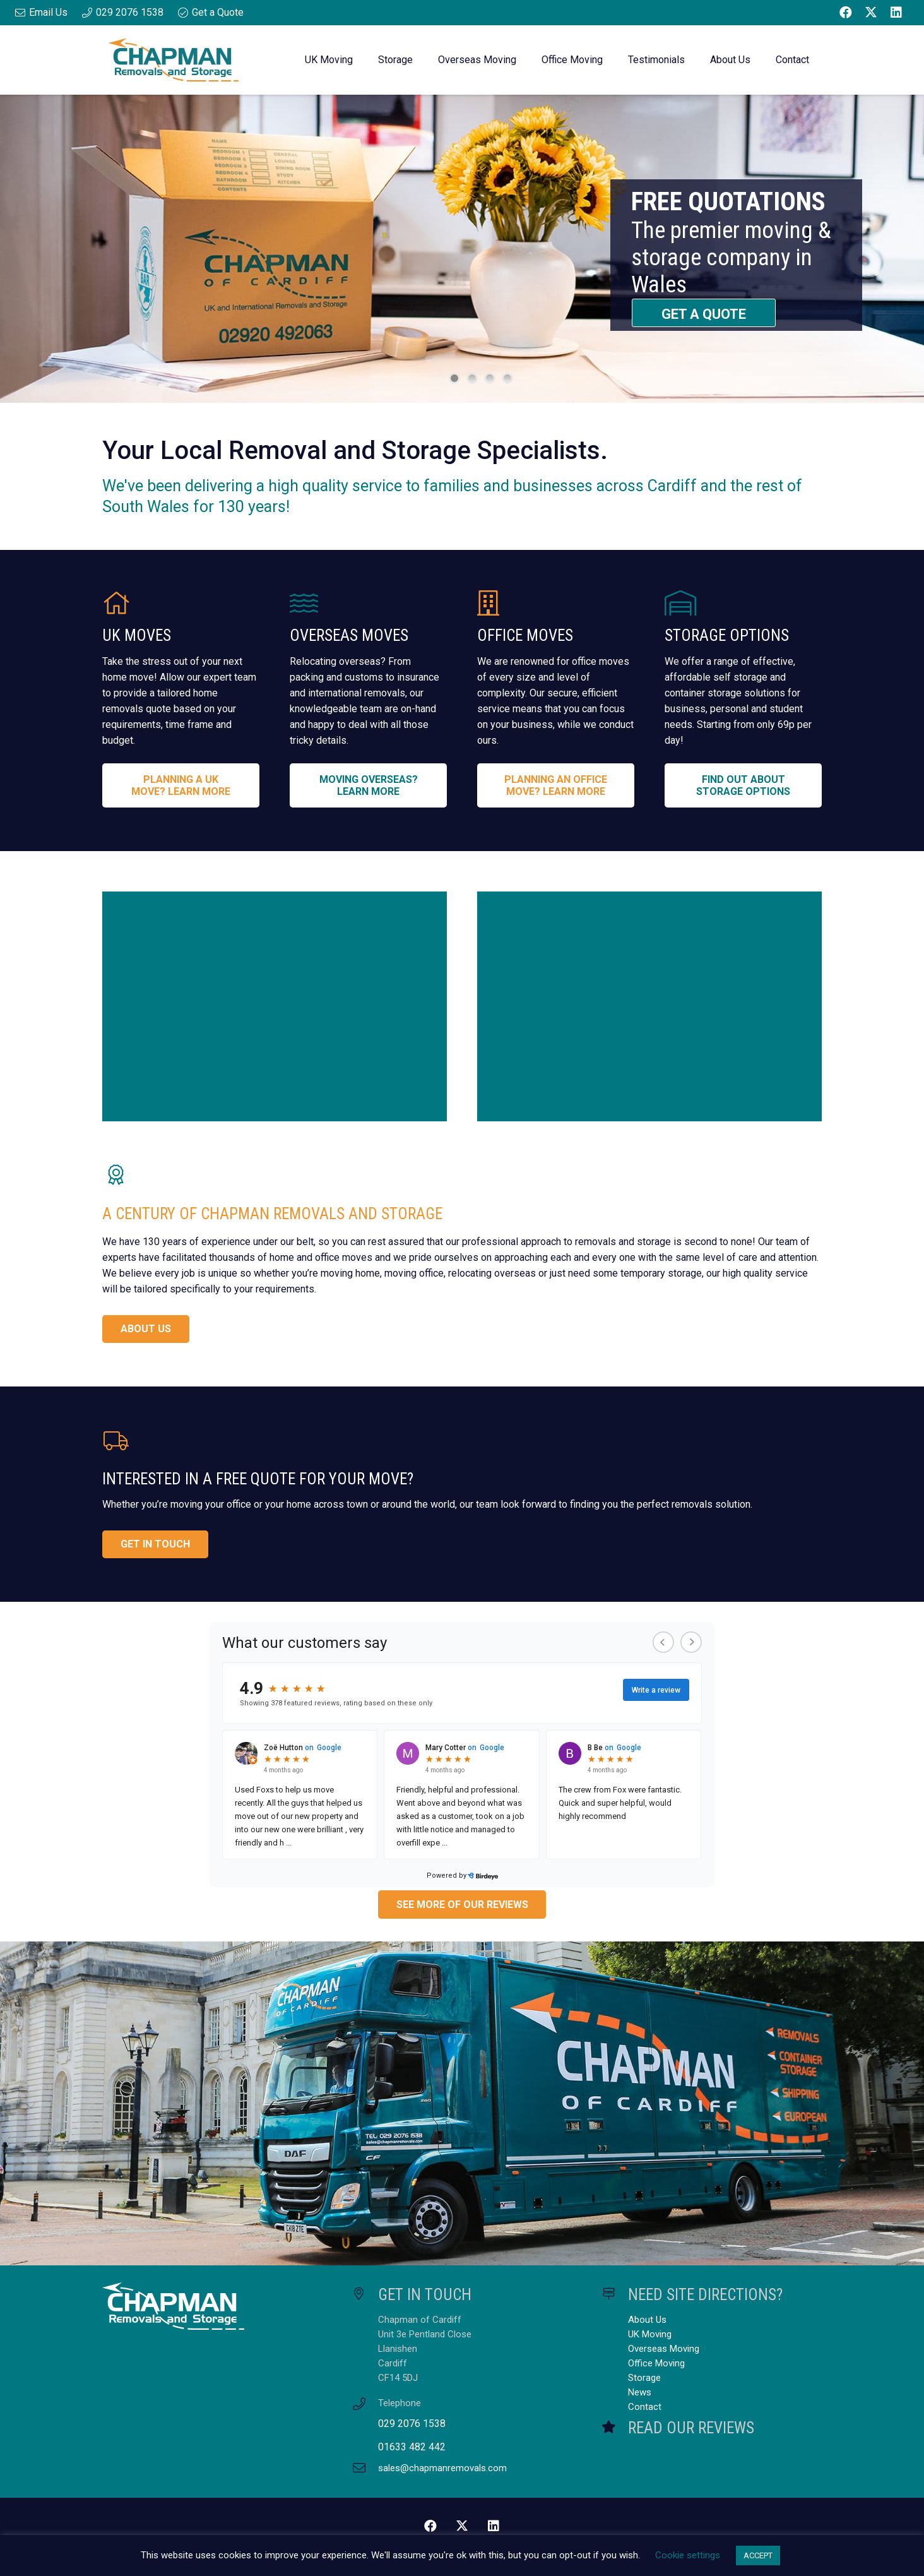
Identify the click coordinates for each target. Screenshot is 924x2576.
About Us (647, 2319)
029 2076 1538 (412, 2424)
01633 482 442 (412, 2447)
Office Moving (656, 2363)
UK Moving (650, 2334)
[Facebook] (845, 12)
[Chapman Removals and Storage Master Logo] (173, 60)
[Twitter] (871, 12)
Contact (644, 2406)
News (639, 2392)
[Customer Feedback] (649, 1006)
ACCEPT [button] (758, 2555)
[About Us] (274, 1006)
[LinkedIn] (896, 12)
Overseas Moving (663, 2348)
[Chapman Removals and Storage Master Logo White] (212, 2306)
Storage (644, 2377)
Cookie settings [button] (687, 2555)
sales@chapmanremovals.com (442, 2468)
